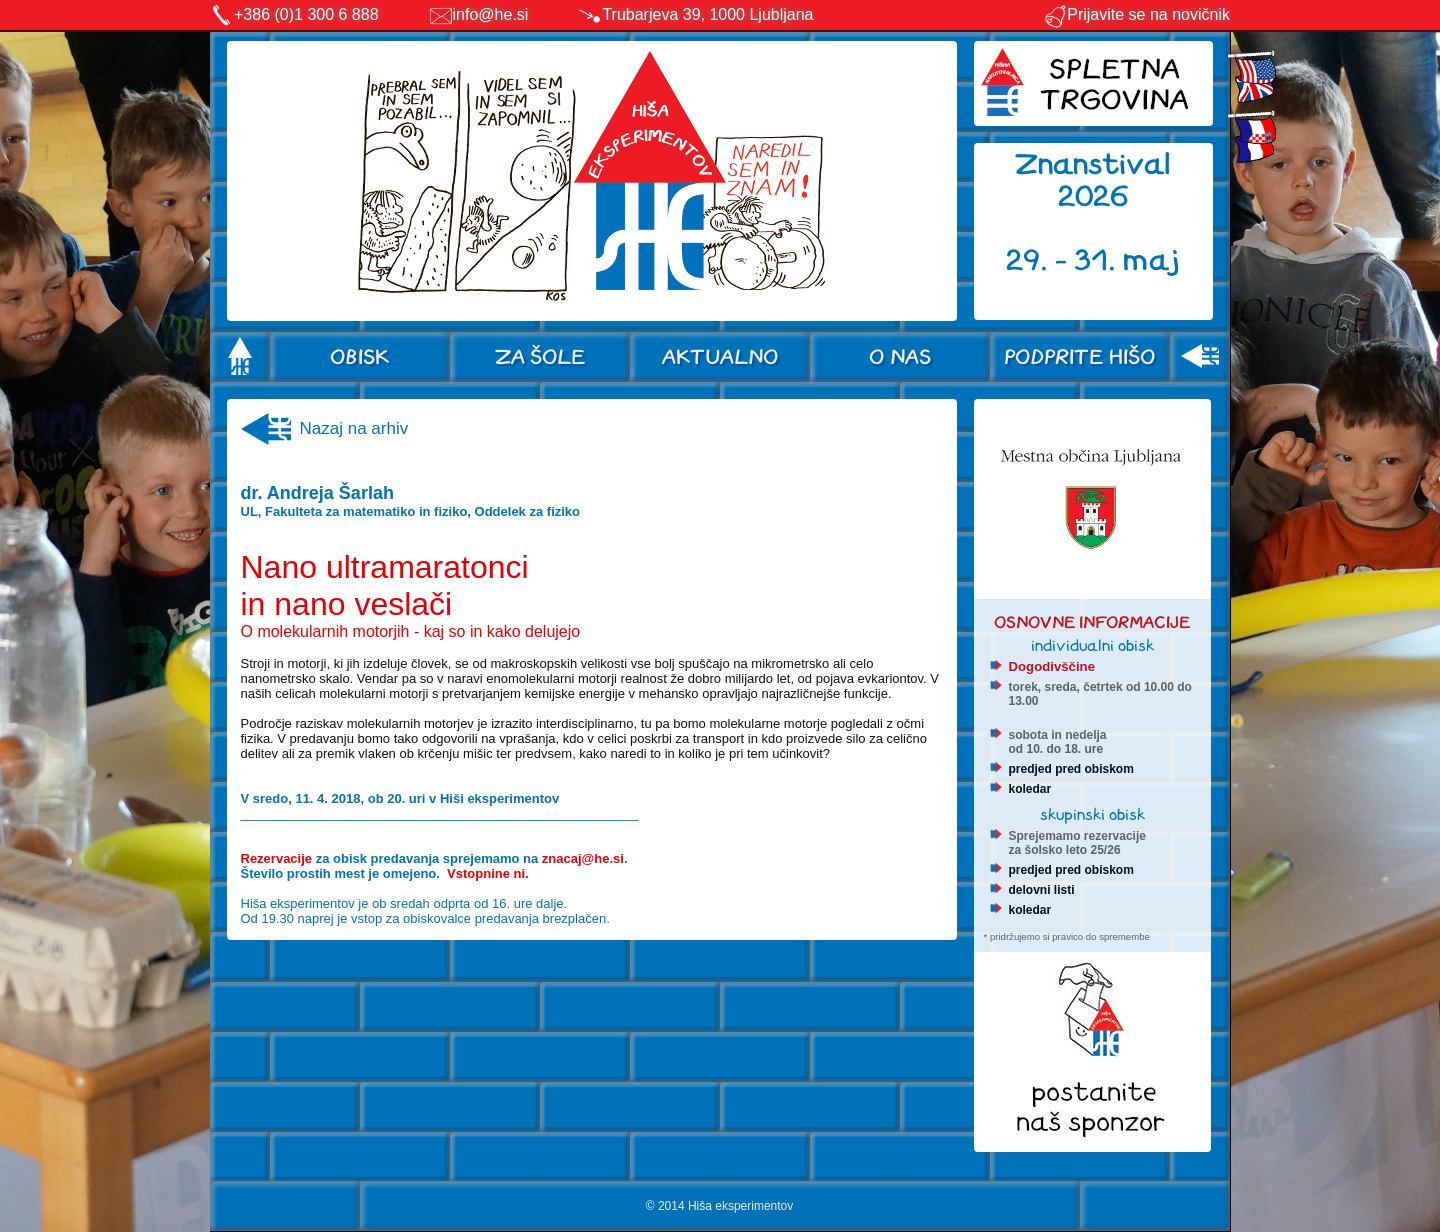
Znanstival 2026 (1093, 180)
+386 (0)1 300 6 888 (306, 14)
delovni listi (1042, 890)
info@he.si (491, 14)
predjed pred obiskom (1071, 769)
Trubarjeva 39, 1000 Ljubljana (707, 14)
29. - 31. (1064, 260)
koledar (1030, 789)
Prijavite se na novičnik (1136, 14)
